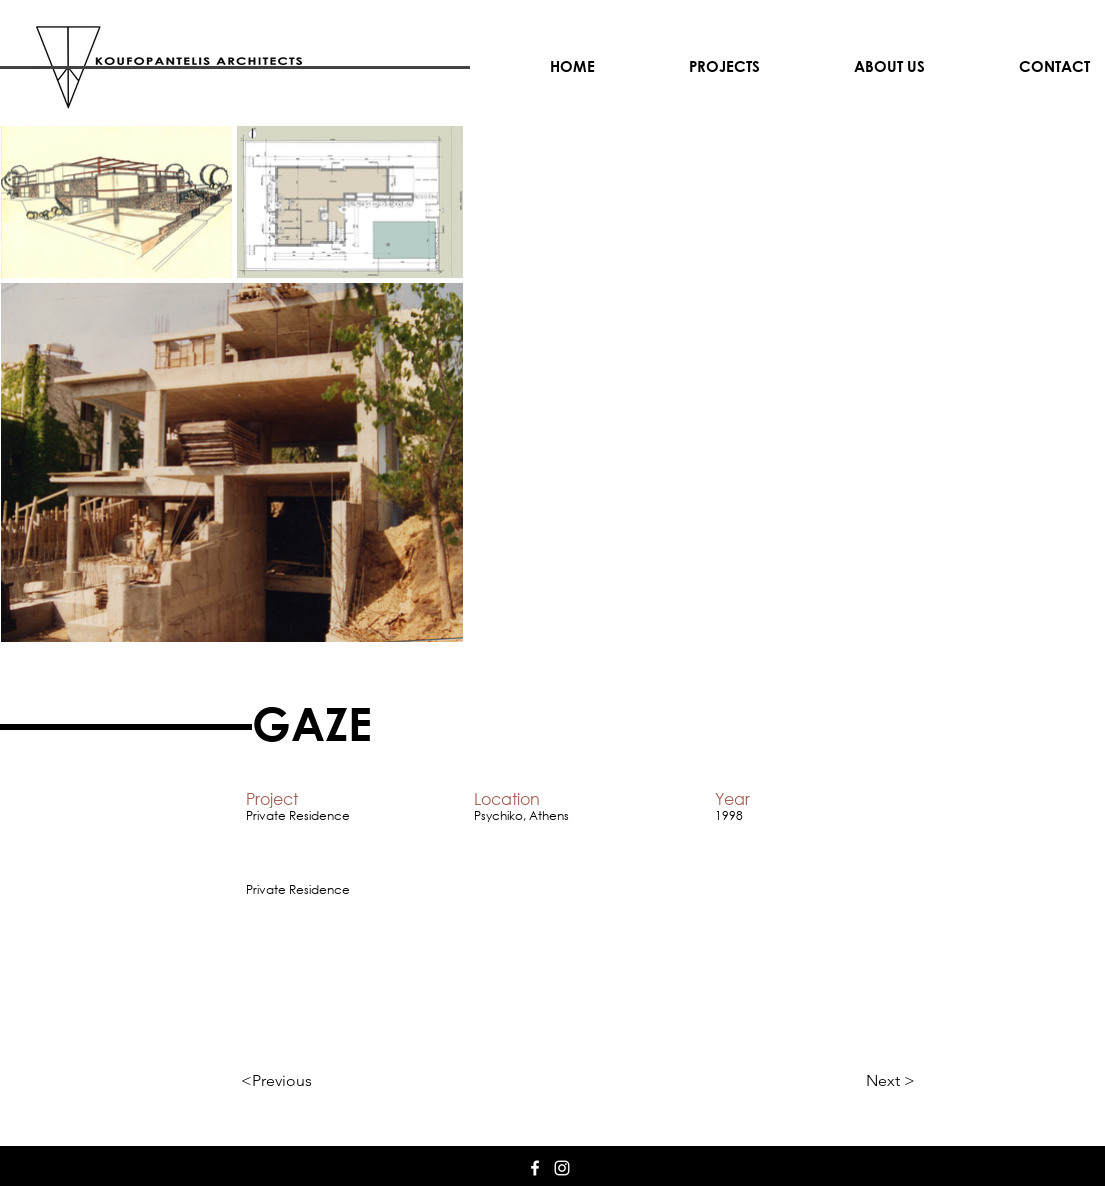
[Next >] (865, 1081)
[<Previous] (307, 1081)
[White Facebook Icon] (535, 1168)
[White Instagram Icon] (562, 1168)
